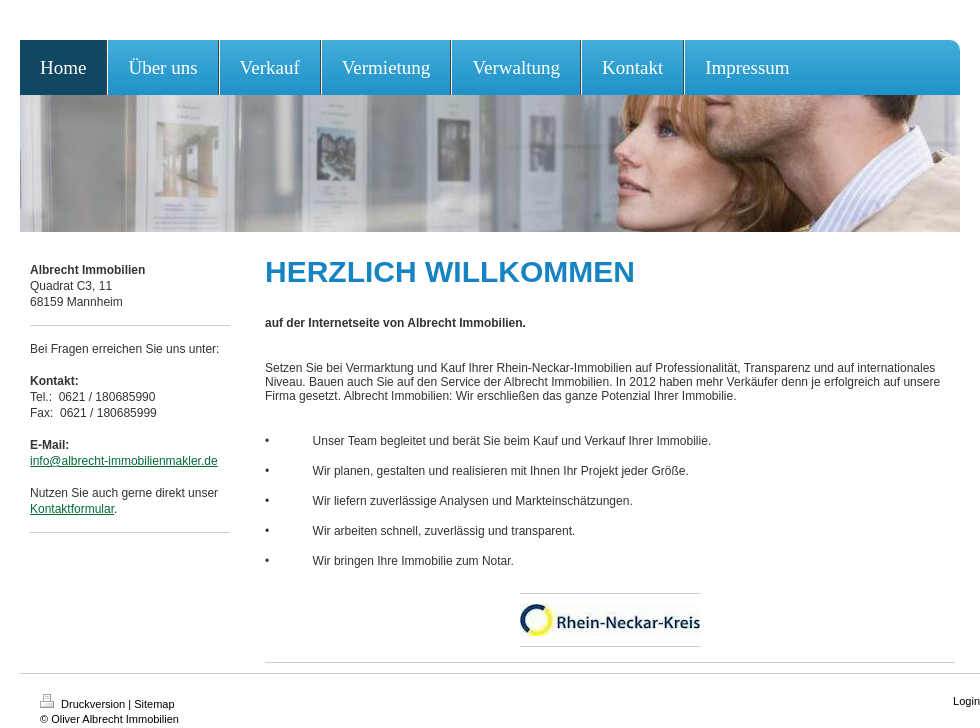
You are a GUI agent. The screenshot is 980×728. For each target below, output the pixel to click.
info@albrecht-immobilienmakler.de (124, 461)
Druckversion (84, 704)
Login (966, 701)
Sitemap (154, 704)
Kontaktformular (72, 509)
